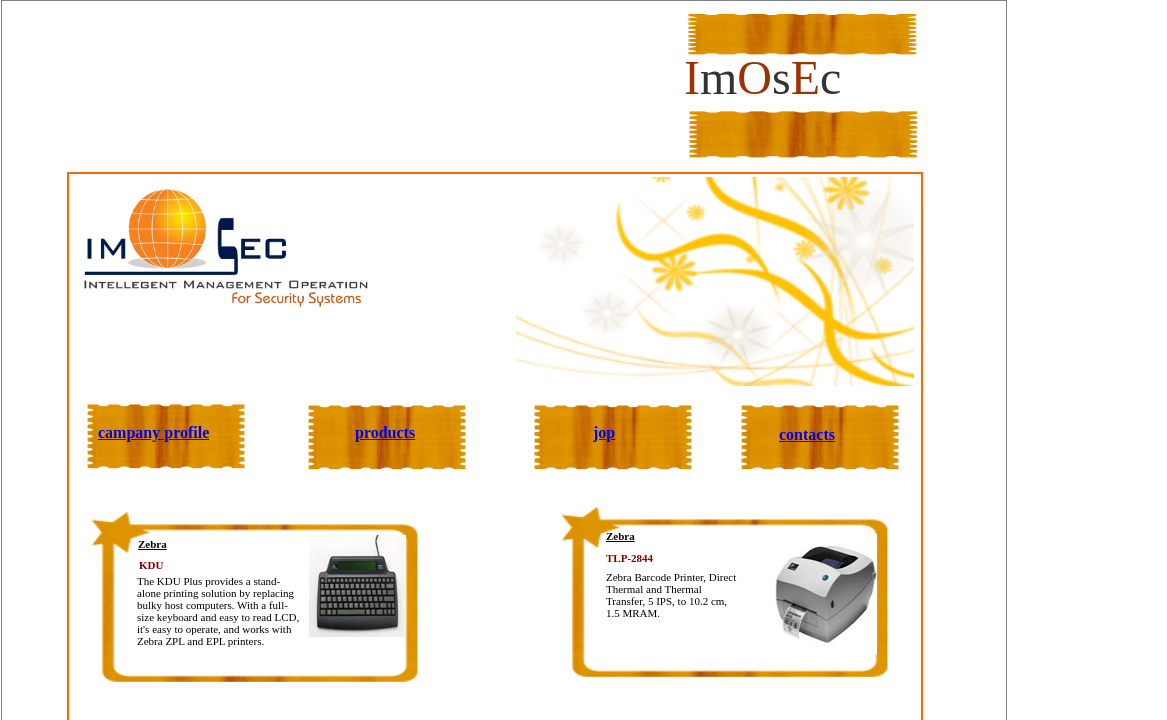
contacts (807, 434)
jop (604, 432)
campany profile (153, 432)
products (385, 432)
